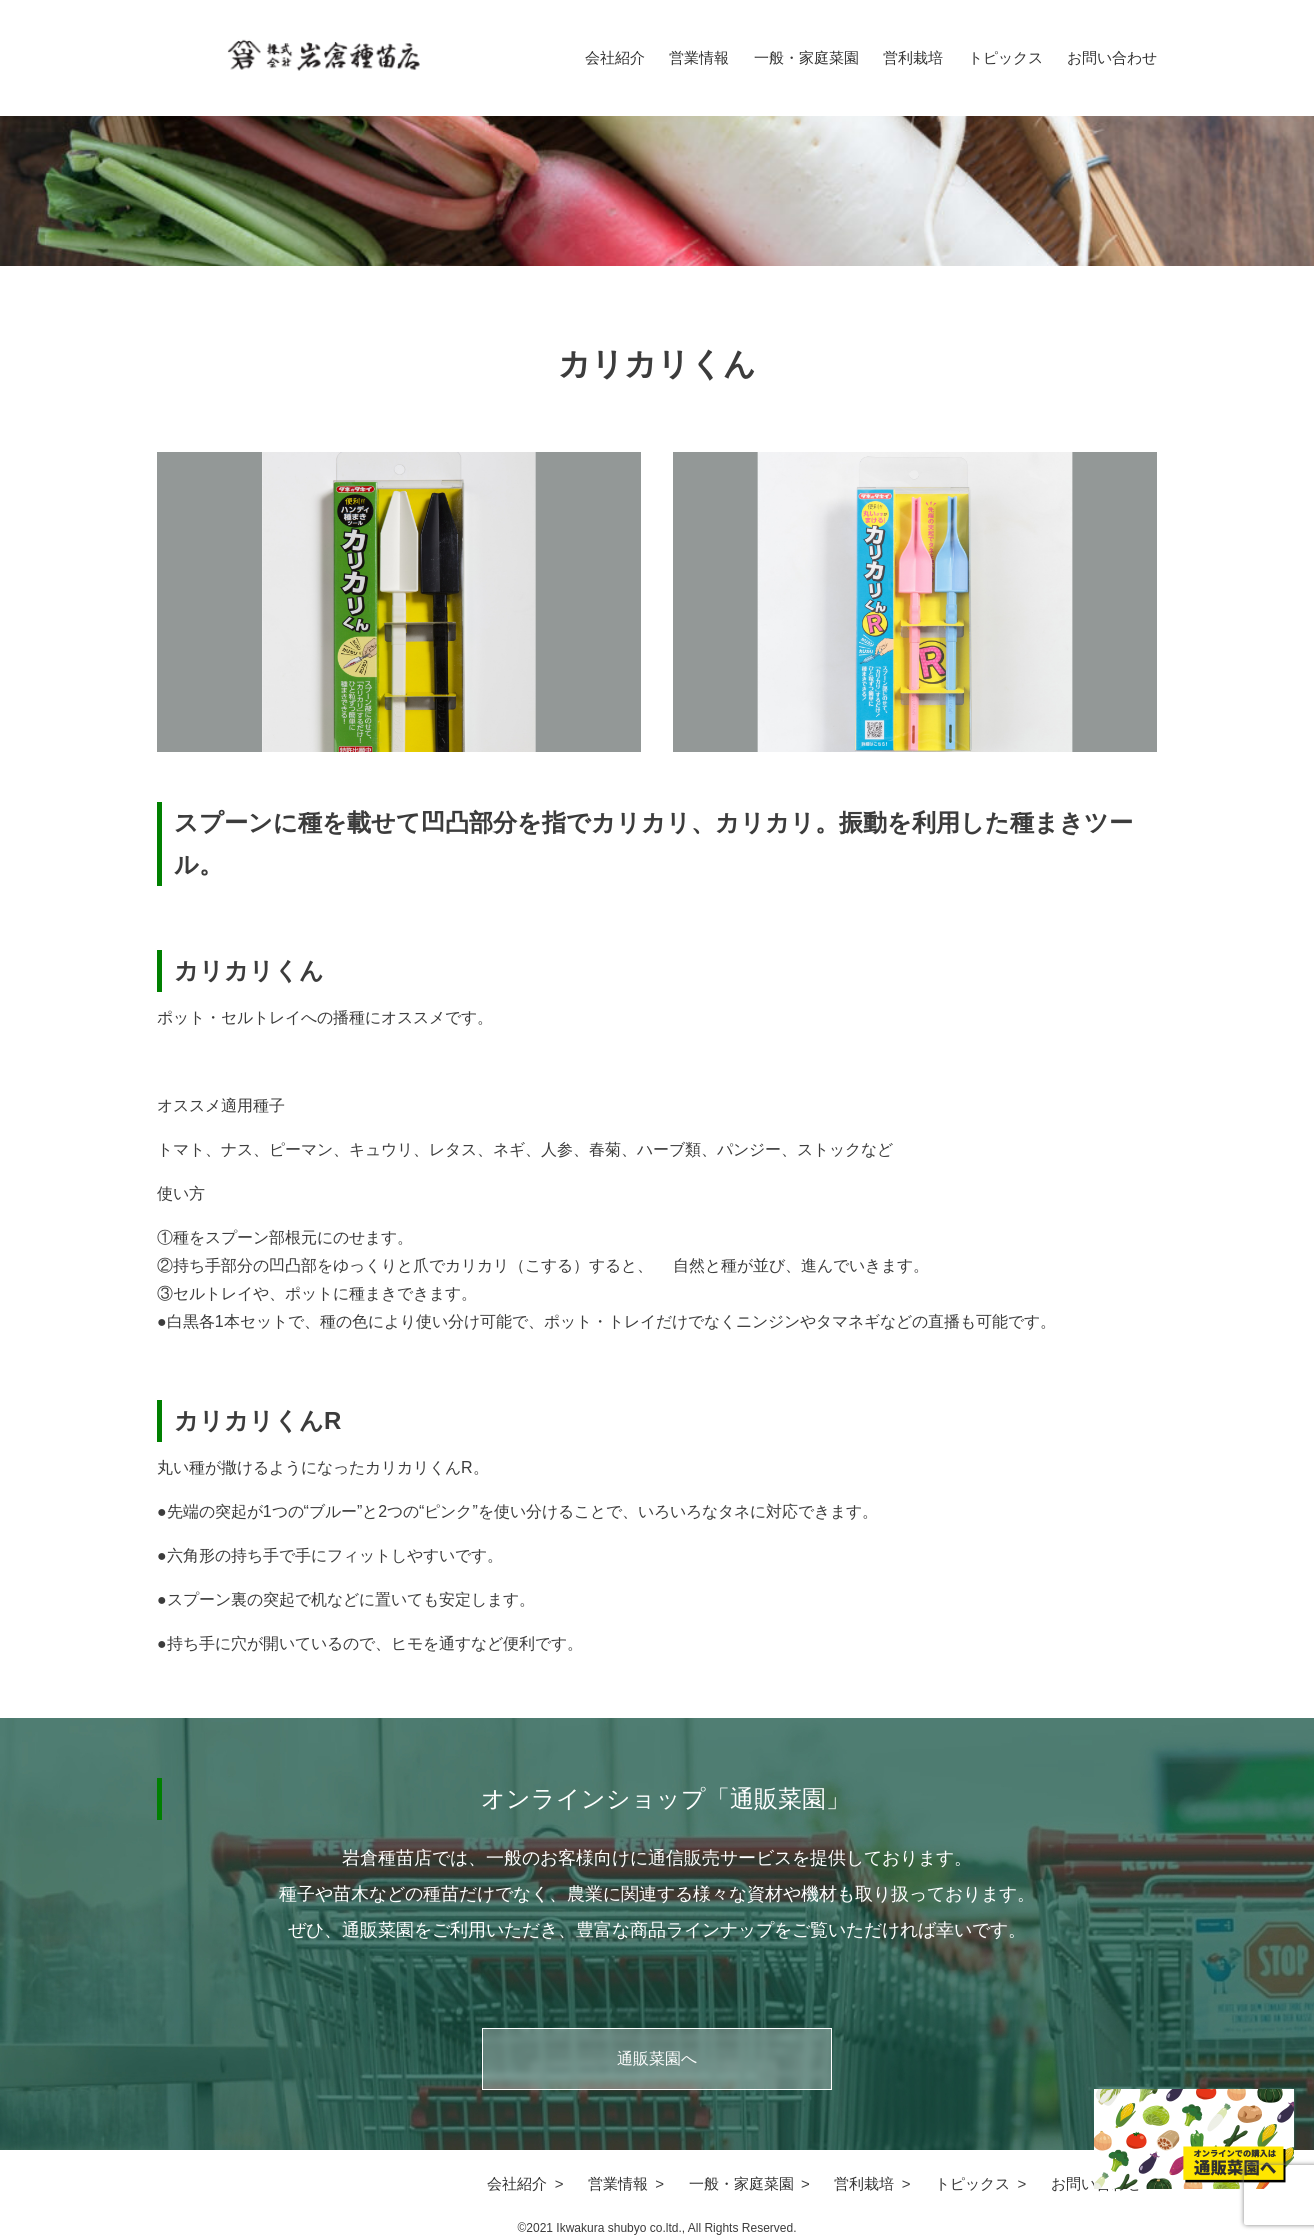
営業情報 (699, 57)
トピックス (1005, 57)
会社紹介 (615, 57)
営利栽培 (913, 57)
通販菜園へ (657, 2058)
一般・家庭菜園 (806, 57)
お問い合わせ (1112, 57)
